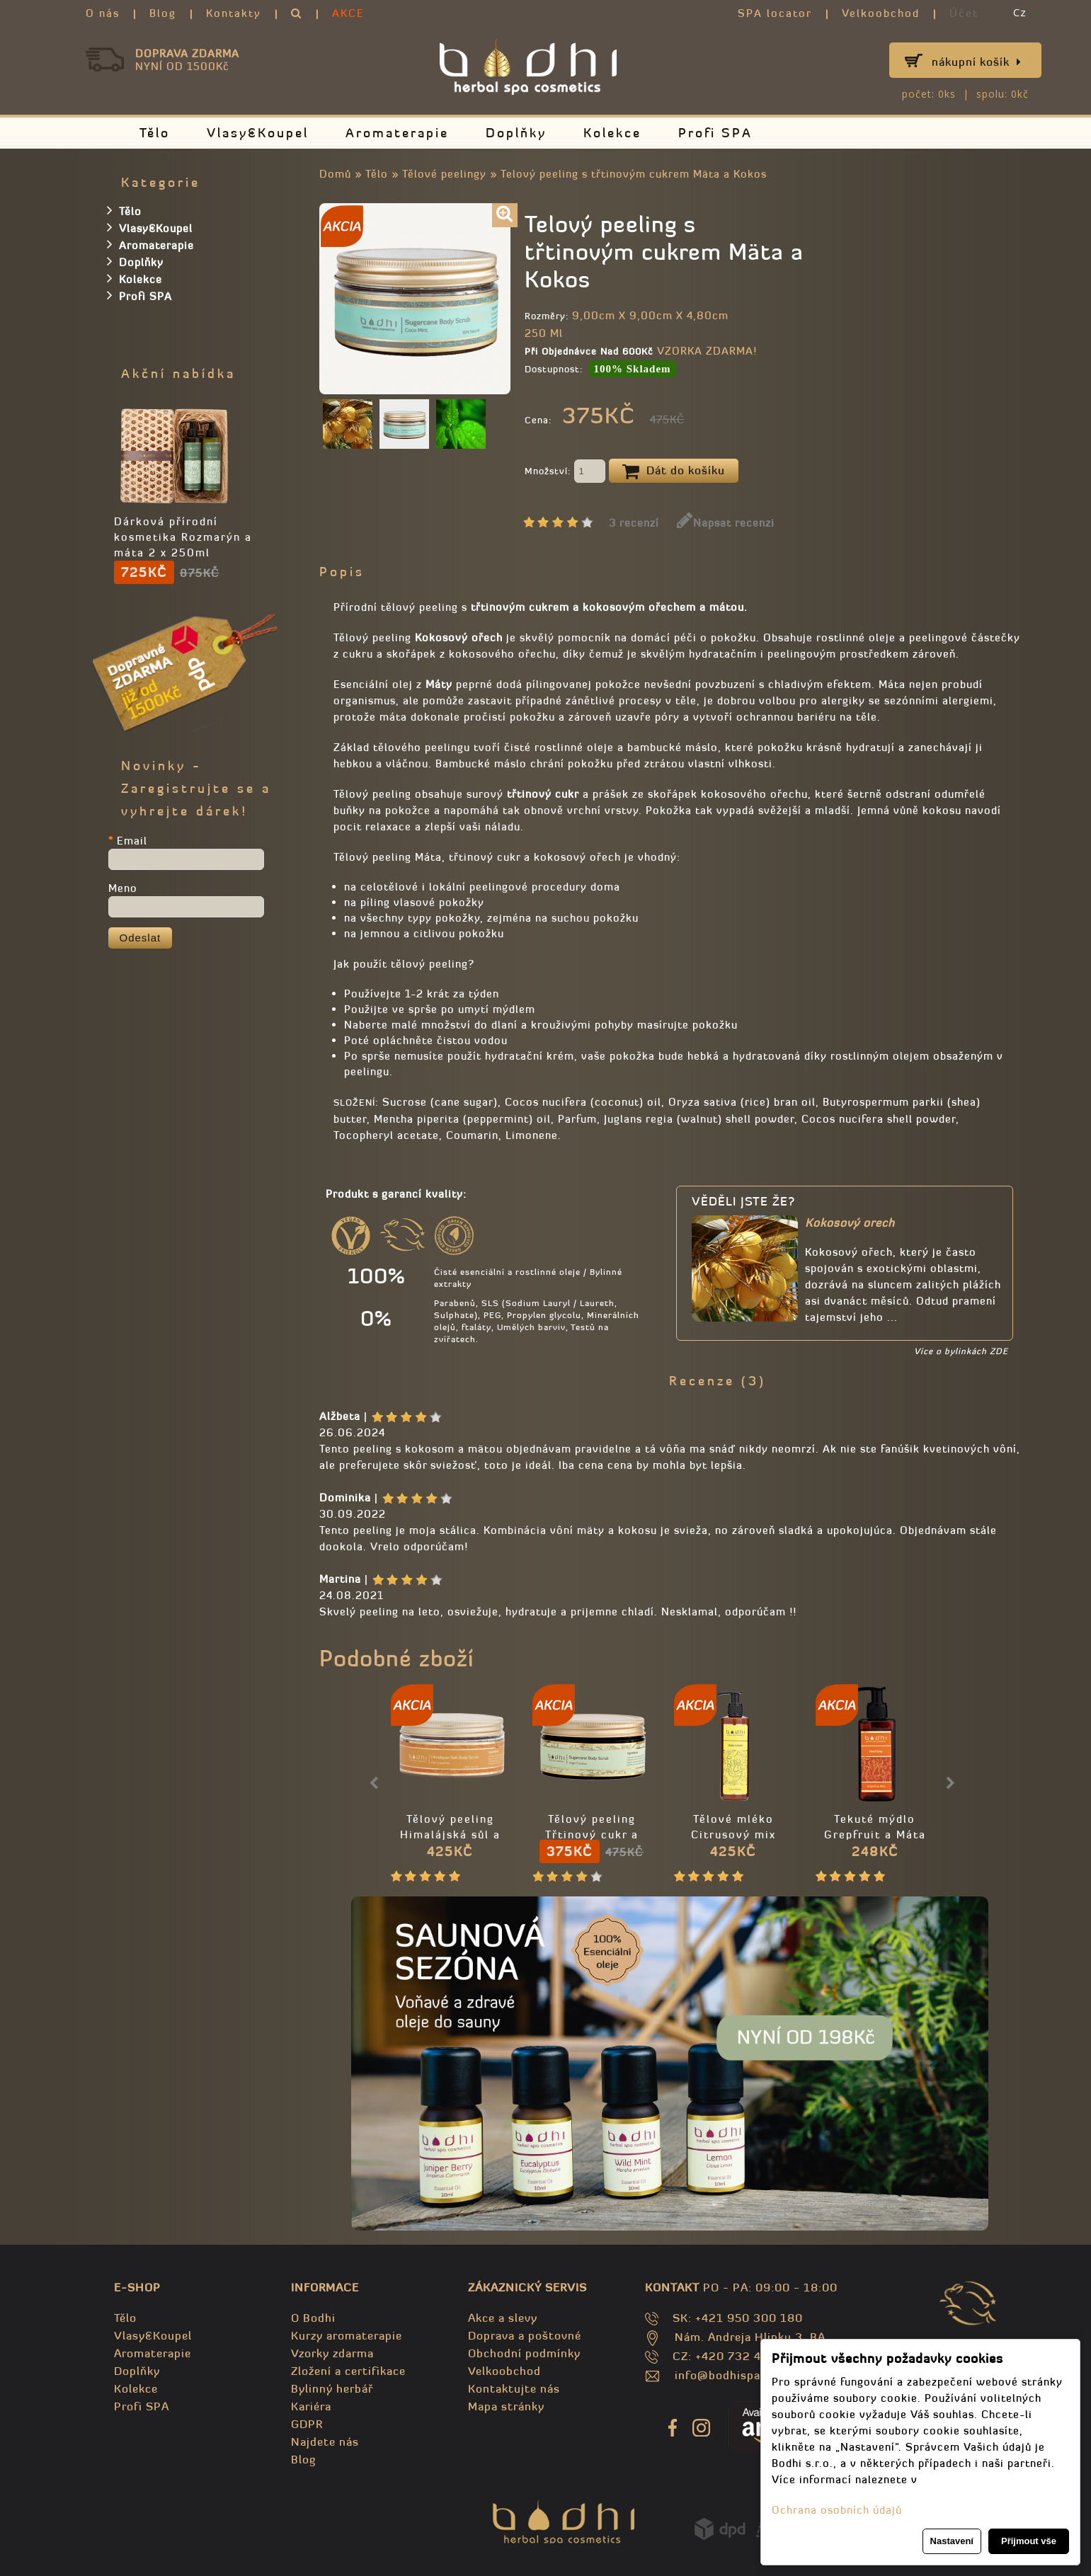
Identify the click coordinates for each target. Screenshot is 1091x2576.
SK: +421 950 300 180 (738, 2318)
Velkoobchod (881, 13)
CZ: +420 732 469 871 (737, 2356)
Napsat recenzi (726, 522)
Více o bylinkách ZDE (961, 1351)
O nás (103, 13)
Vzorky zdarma (332, 2353)
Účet (963, 13)
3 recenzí (634, 522)
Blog (162, 13)
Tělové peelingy (444, 174)
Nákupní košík (977, 62)
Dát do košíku (673, 471)
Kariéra (311, 2406)
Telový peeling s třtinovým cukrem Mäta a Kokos (634, 174)
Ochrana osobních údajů (837, 2510)
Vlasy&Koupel (258, 133)
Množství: (565, 472)
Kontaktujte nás (514, 2388)
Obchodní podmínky (524, 2353)
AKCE (348, 13)
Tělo (154, 133)
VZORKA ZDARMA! (707, 350)
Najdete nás (325, 2441)
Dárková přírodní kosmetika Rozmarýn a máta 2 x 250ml (183, 537)
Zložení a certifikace (348, 2371)
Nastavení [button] (951, 2541)
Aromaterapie (397, 133)
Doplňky (516, 133)
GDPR (307, 2424)
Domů (335, 174)
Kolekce (612, 133)
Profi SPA (715, 133)
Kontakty (233, 13)
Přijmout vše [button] (1028, 2541)
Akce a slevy (502, 2318)
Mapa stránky (506, 2406)
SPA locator (775, 13)
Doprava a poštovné (524, 2335)
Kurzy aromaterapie (346, 2335)
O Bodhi (313, 2318)
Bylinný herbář (332, 2388)
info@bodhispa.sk (726, 2375)
